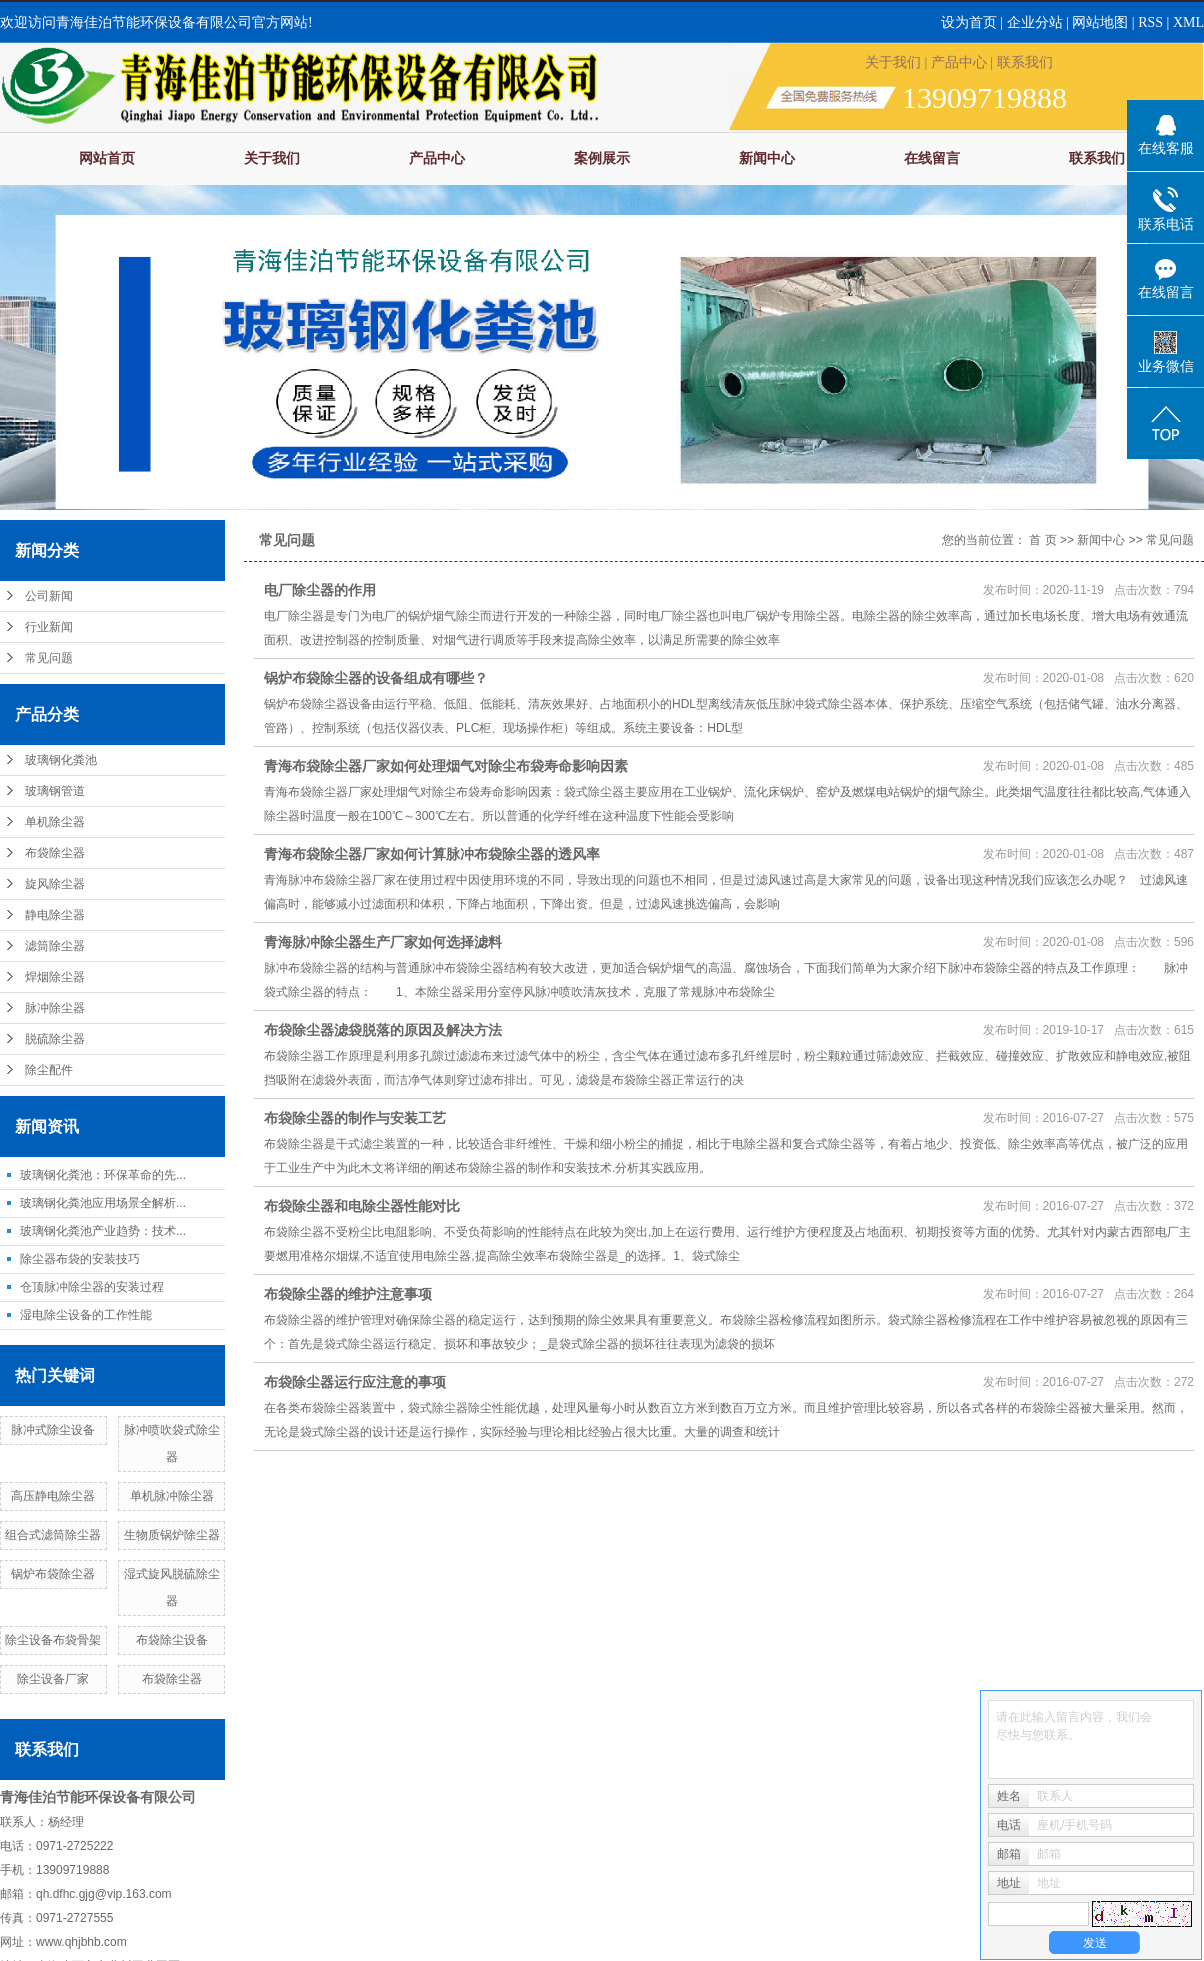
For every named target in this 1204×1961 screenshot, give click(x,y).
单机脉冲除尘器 (172, 1496)
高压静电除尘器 (53, 1496)
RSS (1150, 22)
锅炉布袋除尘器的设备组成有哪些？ (376, 678)
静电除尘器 (55, 915)
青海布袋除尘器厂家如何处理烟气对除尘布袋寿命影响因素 (446, 766)
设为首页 (969, 22)
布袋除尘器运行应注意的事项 (355, 1382)
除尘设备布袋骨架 (53, 1640)
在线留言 (932, 158)
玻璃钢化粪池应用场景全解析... (103, 1203)
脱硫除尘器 (55, 1039)
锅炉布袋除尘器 (53, 1574)
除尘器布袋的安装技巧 (80, 1259)
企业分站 (1035, 22)
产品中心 (959, 62)
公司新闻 (49, 596)
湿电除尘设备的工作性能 (86, 1315)
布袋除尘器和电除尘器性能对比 (362, 1206)
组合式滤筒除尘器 (53, 1535)
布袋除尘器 (55, 853)
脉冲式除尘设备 (53, 1430)
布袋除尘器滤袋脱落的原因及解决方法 (383, 1030)
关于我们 (893, 62)
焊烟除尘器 (55, 977)
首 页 (1042, 540)
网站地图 (1102, 22)
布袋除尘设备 (172, 1640)
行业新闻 (49, 627)
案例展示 (602, 158)
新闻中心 (767, 158)
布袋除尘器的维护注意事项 (348, 1294)
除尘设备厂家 (53, 1679)
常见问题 (49, 658)
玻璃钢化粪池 (61, 760)
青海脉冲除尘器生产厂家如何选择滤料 (383, 942)
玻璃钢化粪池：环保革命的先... (103, 1175)
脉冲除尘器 (55, 1008)
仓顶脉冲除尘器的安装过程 (92, 1287)
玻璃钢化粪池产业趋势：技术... (103, 1231)
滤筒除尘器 (55, 946)
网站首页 (107, 158)
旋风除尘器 (55, 884)
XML (1188, 22)
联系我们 (1025, 62)
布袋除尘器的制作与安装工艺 (355, 1118)
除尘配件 (49, 1070)
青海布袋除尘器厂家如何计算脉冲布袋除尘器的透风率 (432, 854)
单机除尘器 (55, 822)
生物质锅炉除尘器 (172, 1535)
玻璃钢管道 (55, 791)
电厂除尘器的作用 (320, 590)
